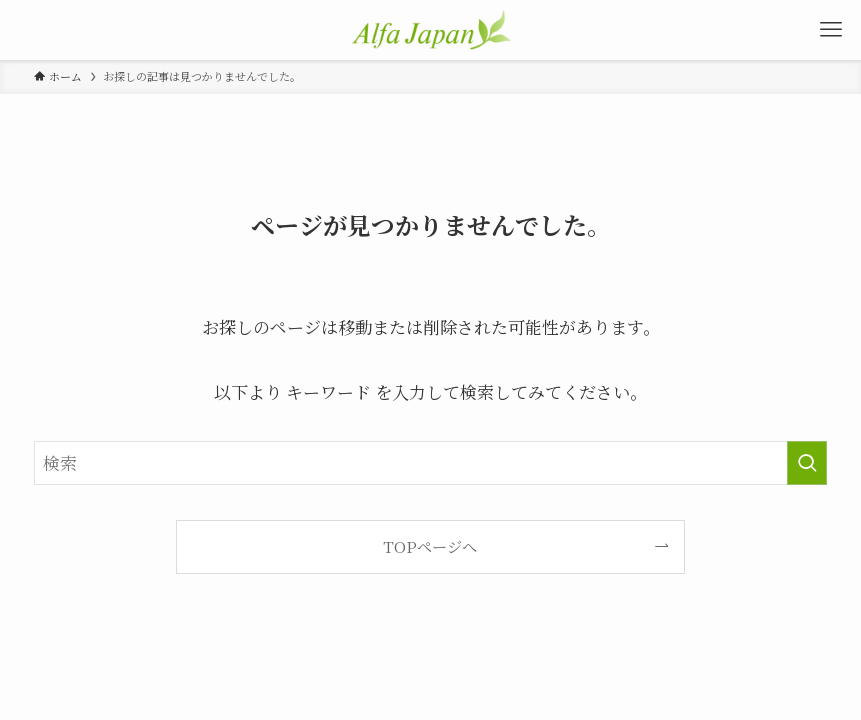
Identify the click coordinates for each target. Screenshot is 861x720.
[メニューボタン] (831, 30)
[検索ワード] (430, 463)
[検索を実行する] (807, 463)
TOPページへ (430, 546)
